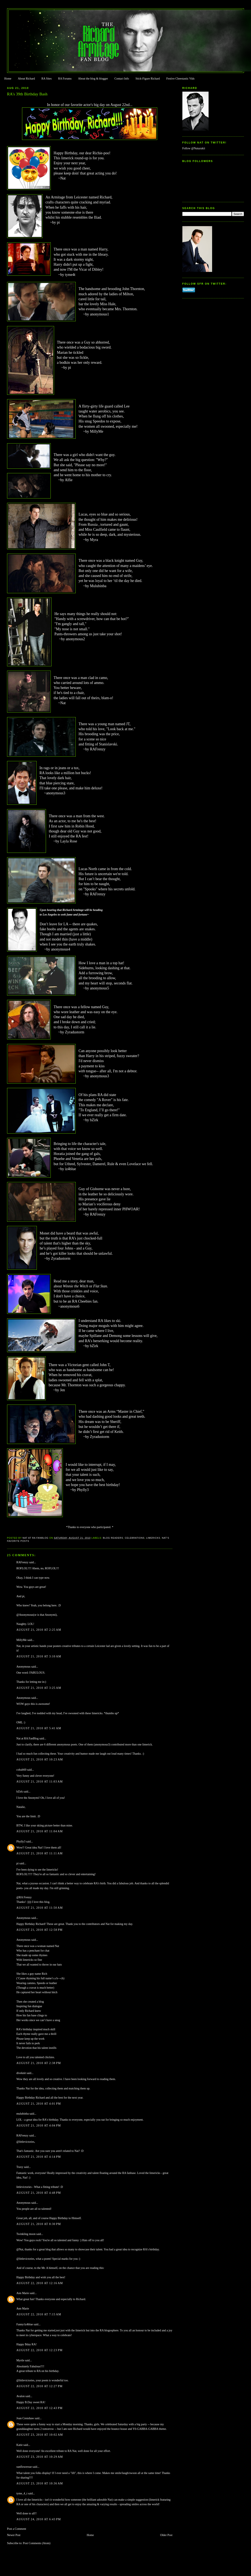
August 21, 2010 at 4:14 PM (38, 2156)
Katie (19, 2444)
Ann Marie (22, 2293)
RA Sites (46, 78)
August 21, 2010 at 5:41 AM (38, 1728)
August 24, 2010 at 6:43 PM (38, 2519)
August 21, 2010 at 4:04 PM (38, 2125)
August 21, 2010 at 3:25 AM (38, 1687)
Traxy (19, 2167)
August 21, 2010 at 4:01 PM (38, 2103)
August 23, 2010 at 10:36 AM (39, 2483)
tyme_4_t (21, 2493)
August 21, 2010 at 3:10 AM (38, 1656)
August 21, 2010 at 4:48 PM (38, 2192)
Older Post (166, 2535)
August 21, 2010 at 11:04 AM (39, 1831)
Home (7, 78)
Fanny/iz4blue (24, 2324)
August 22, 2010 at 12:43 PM (39, 2408)
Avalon (20, 2396)
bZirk (19, 1791)
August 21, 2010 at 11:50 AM (39, 1907)
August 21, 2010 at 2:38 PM (38, 2063)
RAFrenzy (22, 1562)
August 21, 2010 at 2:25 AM (38, 1629)
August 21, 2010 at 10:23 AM (39, 1759)
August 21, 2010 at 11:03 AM (39, 1781)
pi (17, 1863)
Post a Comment (16, 2528)
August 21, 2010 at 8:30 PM (38, 2224)
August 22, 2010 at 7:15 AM (38, 2314)
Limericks (153, 1538)
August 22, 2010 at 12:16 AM (39, 2283)
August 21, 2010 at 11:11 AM (39, 1853)
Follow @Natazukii (193, 148)
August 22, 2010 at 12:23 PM (39, 2350)
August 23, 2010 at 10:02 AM (39, 2434)
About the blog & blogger (93, 78)
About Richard (26, 78)
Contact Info (121, 78)
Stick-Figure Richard (147, 78)
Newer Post (14, 2535)
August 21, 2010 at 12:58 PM (39, 1929)
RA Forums (65, 78)
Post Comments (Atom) (36, 2543)
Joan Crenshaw (25, 2418)
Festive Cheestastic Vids (180, 78)
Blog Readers (113, 1538)
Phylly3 (20, 1841)
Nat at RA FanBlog (27, 1738)
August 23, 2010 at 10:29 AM (39, 2456)
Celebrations (135, 1538)
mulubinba (22, 2113)
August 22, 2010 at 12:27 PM (39, 2386)
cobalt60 (21, 1769)
